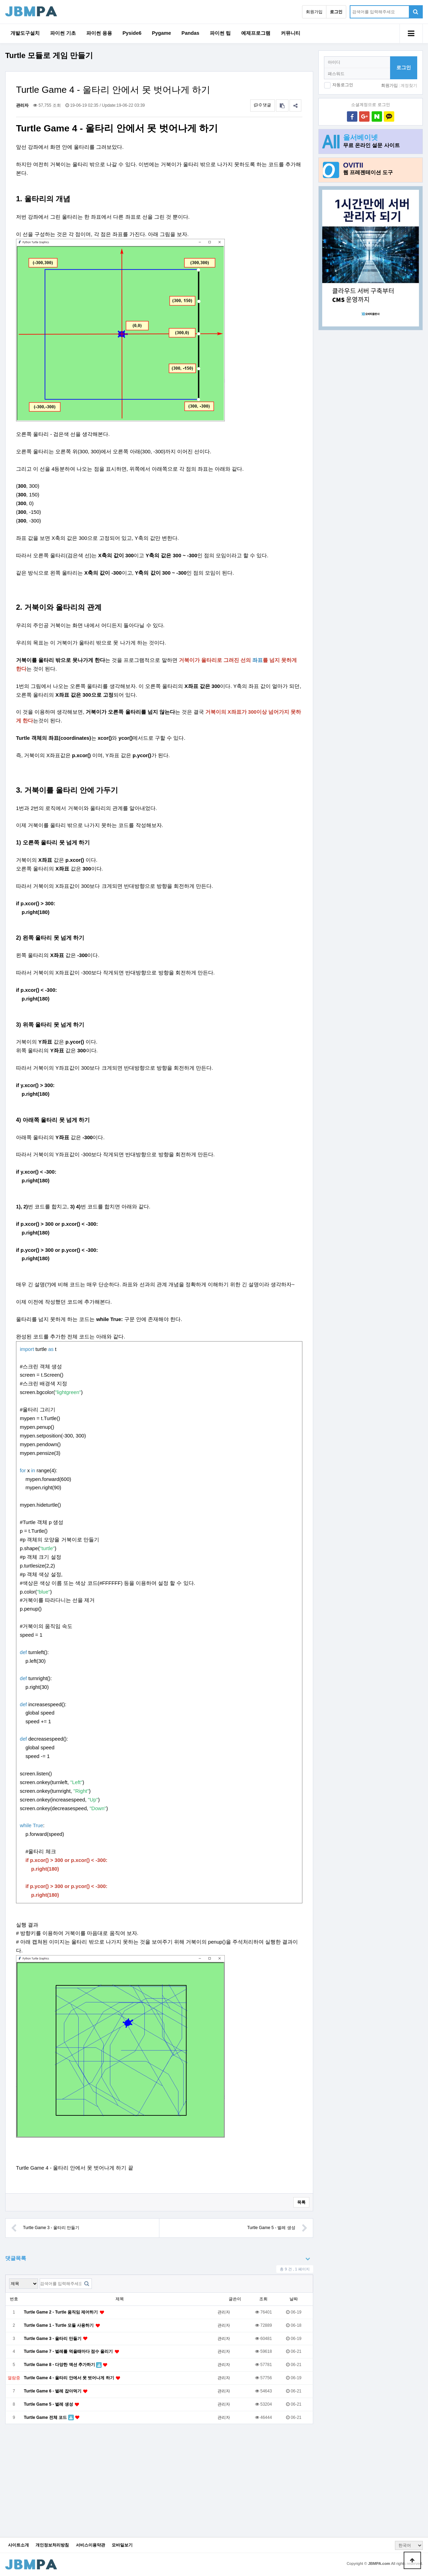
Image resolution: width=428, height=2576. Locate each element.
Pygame (161, 33)
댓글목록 (15, 2258)
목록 (301, 2202)
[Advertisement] (370, 384)
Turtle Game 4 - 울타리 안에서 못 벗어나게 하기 (69, 2377)
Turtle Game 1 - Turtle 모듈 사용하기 (59, 2325)
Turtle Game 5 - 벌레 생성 (277, 2228)
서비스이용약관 (90, 2545)
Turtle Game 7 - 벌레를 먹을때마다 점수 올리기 (69, 2351)
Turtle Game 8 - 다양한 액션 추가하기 (60, 2364)
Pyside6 (131, 33)
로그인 (403, 67)
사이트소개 (18, 2545)
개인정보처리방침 (52, 2545)
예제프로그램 (255, 33)
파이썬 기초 (63, 33)
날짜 (294, 2298)
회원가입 (314, 11)
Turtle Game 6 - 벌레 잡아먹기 (53, 2391)
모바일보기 (122, 2545)
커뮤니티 (290, 33)
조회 (263, 2298)
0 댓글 (262, 105)
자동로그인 (342, 84)
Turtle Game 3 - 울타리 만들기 (45, 2228)
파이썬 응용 (99, 33)
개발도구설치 (25, 33)
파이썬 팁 (220, 33)
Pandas (190, 33)
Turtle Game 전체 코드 (46, 2417)
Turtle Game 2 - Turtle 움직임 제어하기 (61, 2312)
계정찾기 (409, 85)
